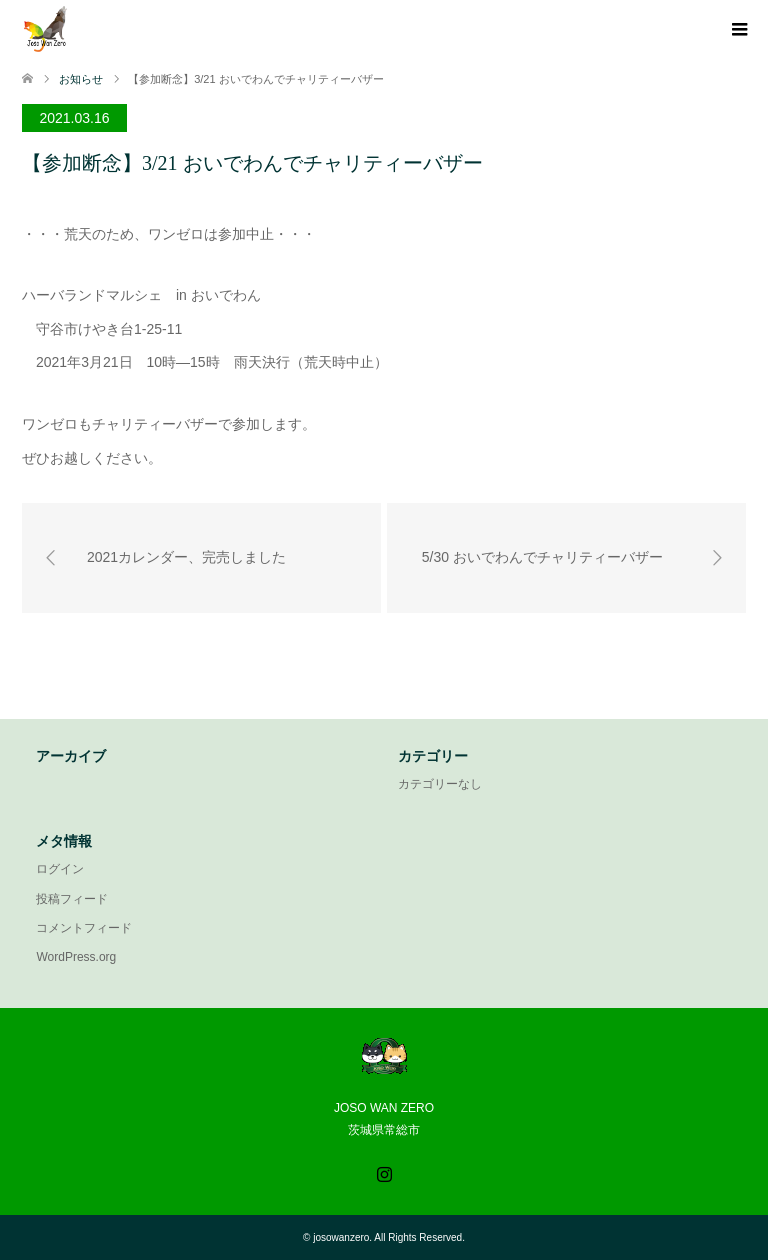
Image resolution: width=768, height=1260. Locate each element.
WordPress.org (76, 957)
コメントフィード (84, 928)
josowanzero (341, 1237)
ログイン (60, 869)
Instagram (384, 1172)
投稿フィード (72, 899)
